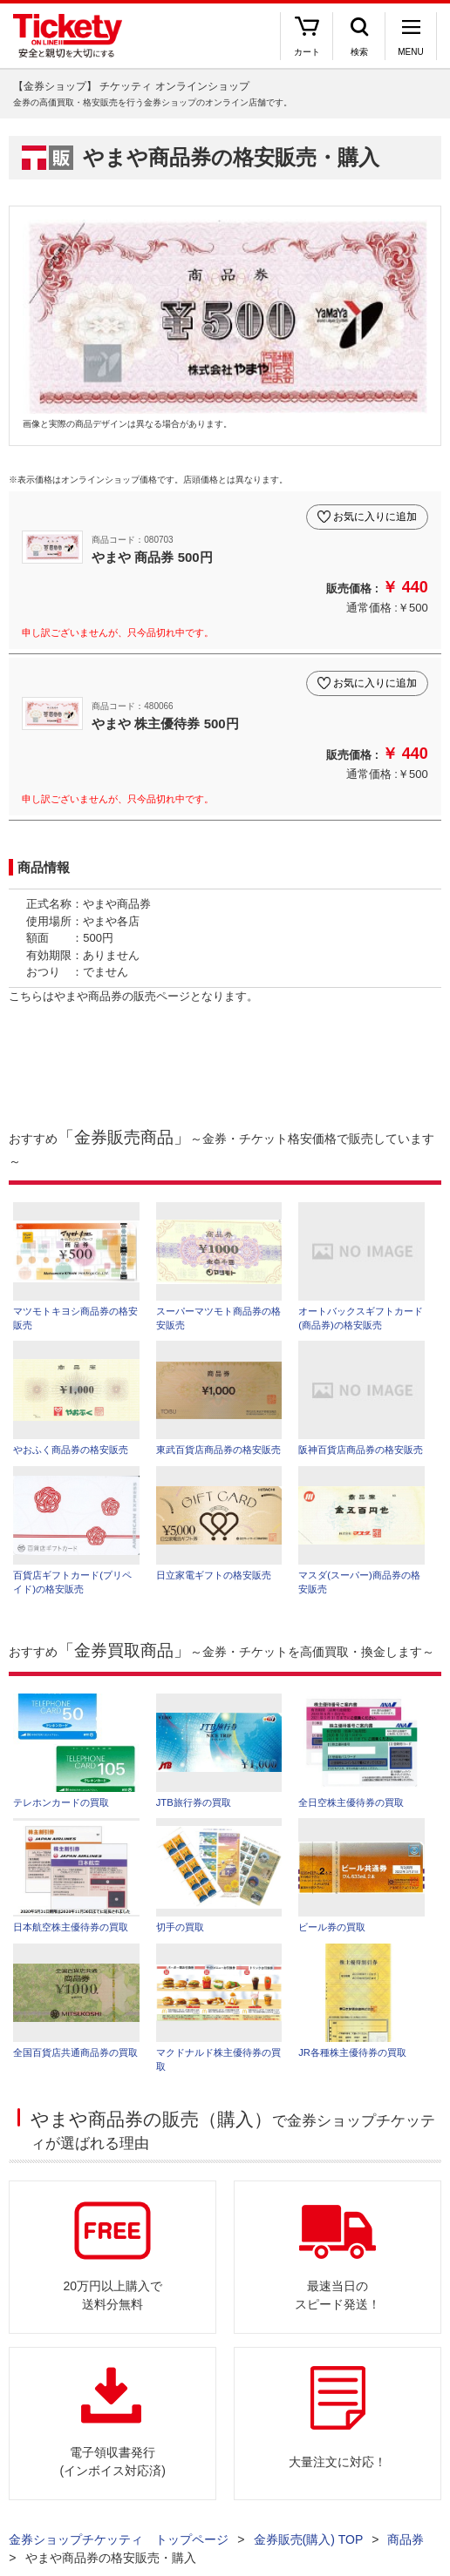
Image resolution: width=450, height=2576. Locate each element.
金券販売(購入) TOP (309, 2539)
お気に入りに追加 (375, 516)
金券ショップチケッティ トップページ (118, 2539)
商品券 (405, 2539)
